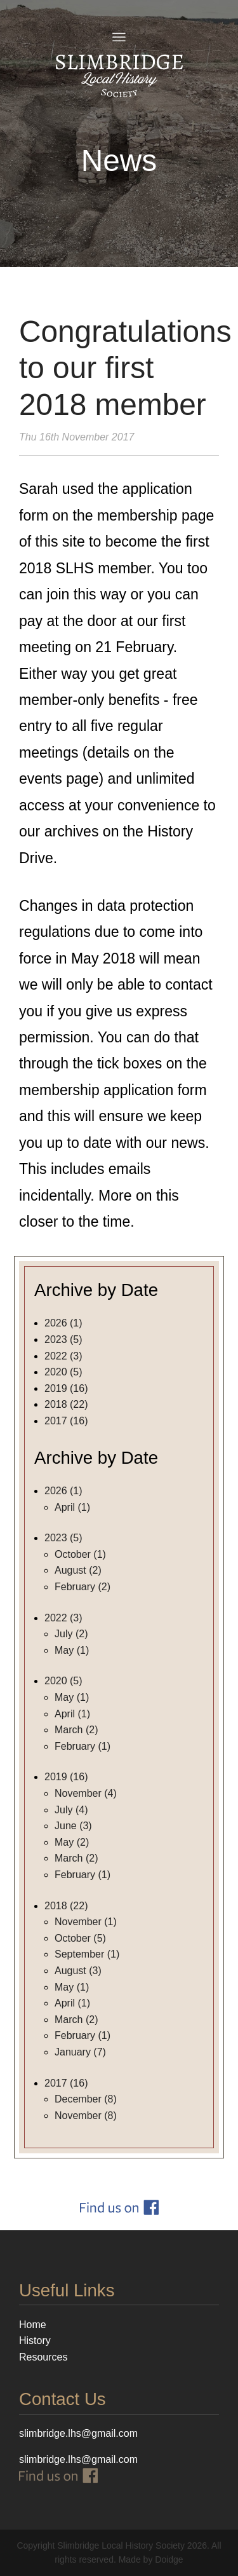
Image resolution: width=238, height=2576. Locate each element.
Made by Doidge (151, 2559)
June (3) (73, 1825)
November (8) (86, 2115)
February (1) (82, 1746)
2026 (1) (63, 1323)
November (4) (86, 1793)
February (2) (82, 1586)
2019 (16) (66, 1388)
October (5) (80, 1938)
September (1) (87, 1954)
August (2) (78, 1570)
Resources (43, 2357)
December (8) (86, 2099)
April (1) (72, 1507)
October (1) (80, 1554)
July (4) (71, 1809)
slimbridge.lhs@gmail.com (78, 2459)
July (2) (71, 1633)
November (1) (86, 1921)
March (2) (76, 1729)
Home (32, 2324)
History (35, 2340)
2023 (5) (63, 1339)
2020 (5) (63, 1371)
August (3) (78, 1970)
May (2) (72, 1842)
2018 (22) (66, 1404)
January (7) (80, 2052)
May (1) (72, 1650)
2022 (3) (63, 1356)
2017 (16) (66, 1420)
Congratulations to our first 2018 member (125, 368)
